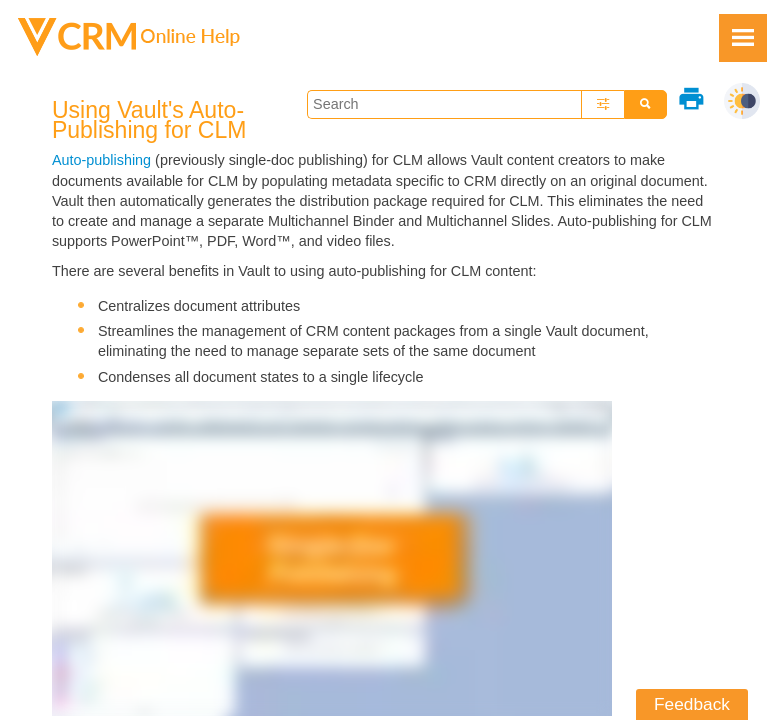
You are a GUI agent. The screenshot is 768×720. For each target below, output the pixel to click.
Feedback (692, 704)
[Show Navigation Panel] (743, 38)
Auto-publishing (101, 160)
